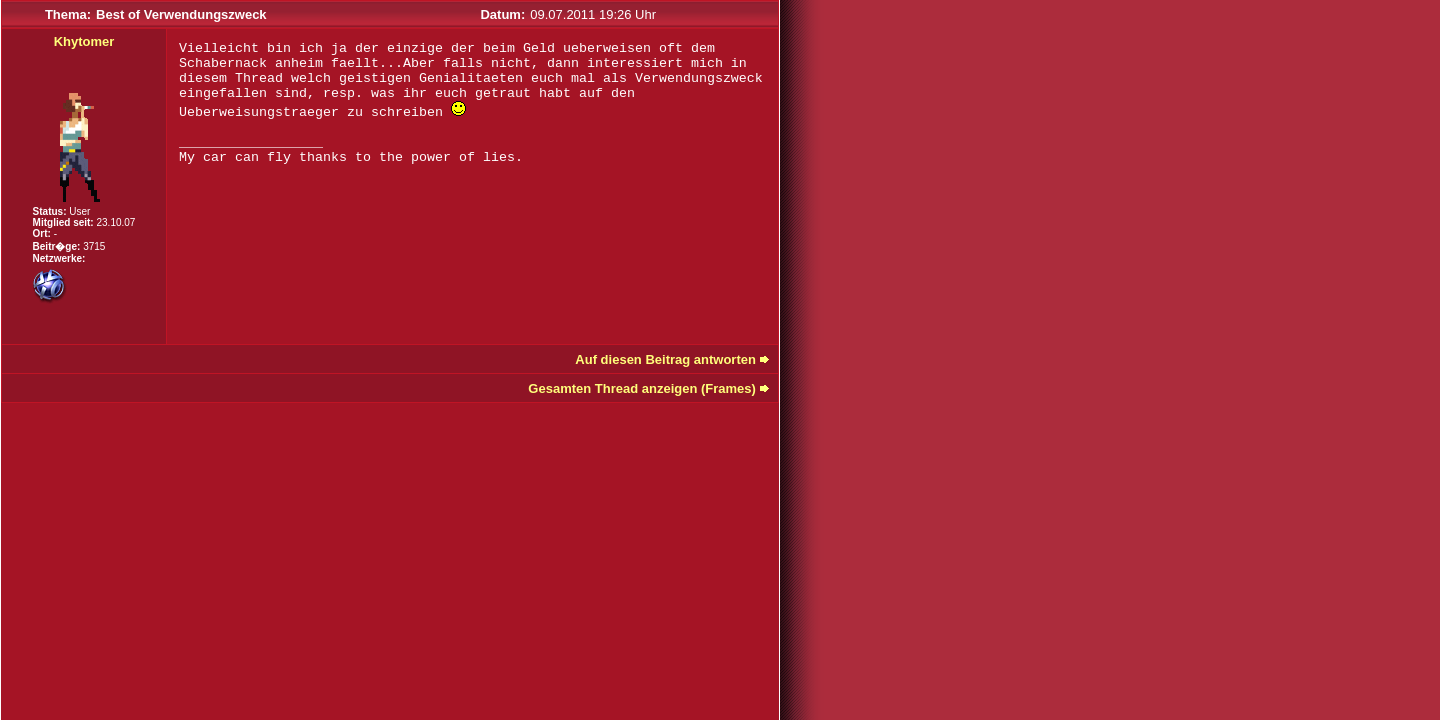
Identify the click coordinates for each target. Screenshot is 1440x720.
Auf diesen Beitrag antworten (665, 359)
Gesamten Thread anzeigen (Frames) (642, 388)
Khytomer (84, 41)
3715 (94, 246)
